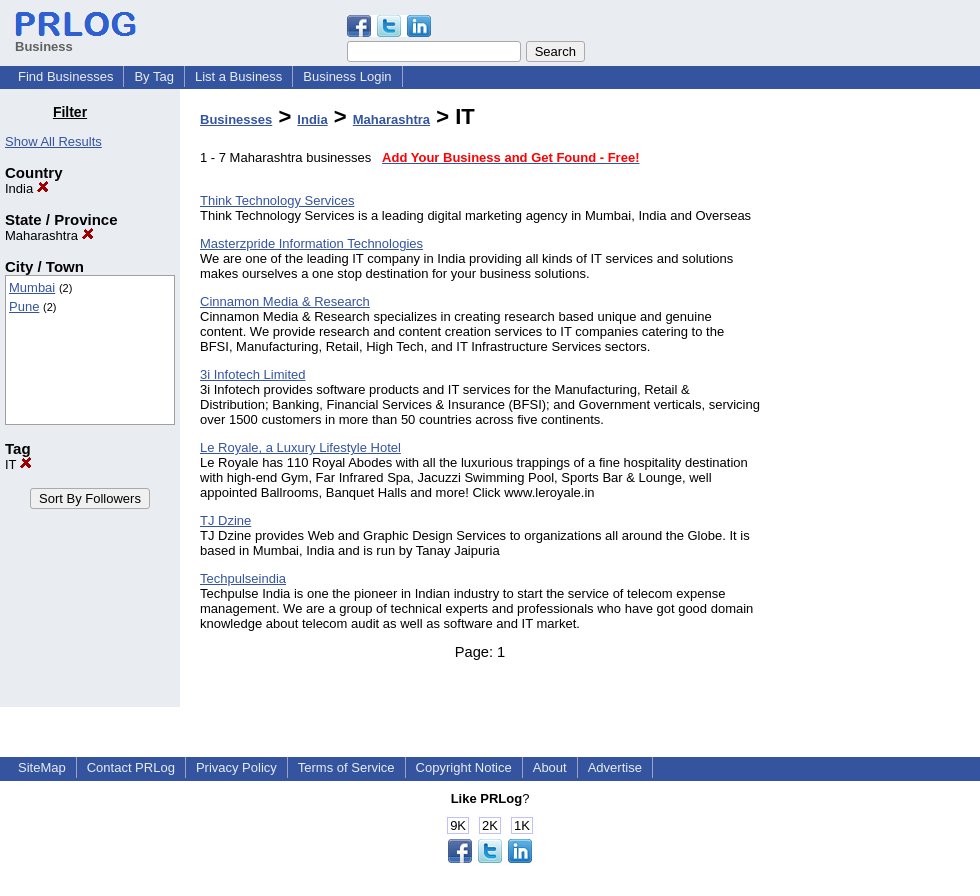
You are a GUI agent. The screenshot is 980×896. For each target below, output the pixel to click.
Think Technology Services (277, 200)
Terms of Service (346, 767)
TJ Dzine (225, 520)
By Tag (154, 76)
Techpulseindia (243, 578)
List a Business (238, 76)
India (27, 188)
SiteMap (42, 767)
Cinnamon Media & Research (285, 301)
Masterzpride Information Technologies (311, 243)
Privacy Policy (236, 767)
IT (18, 464)
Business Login (347, 76)
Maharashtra (49, 235)
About (550, 767)
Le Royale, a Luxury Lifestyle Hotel (300, 447)
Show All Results (53, 141)
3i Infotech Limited (253, 374)
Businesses (236, 119)
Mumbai (32, 287)
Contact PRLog (131, 767)
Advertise (615, 767)
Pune (24, 306)
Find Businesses (65, 76)
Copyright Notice (464, 767)
